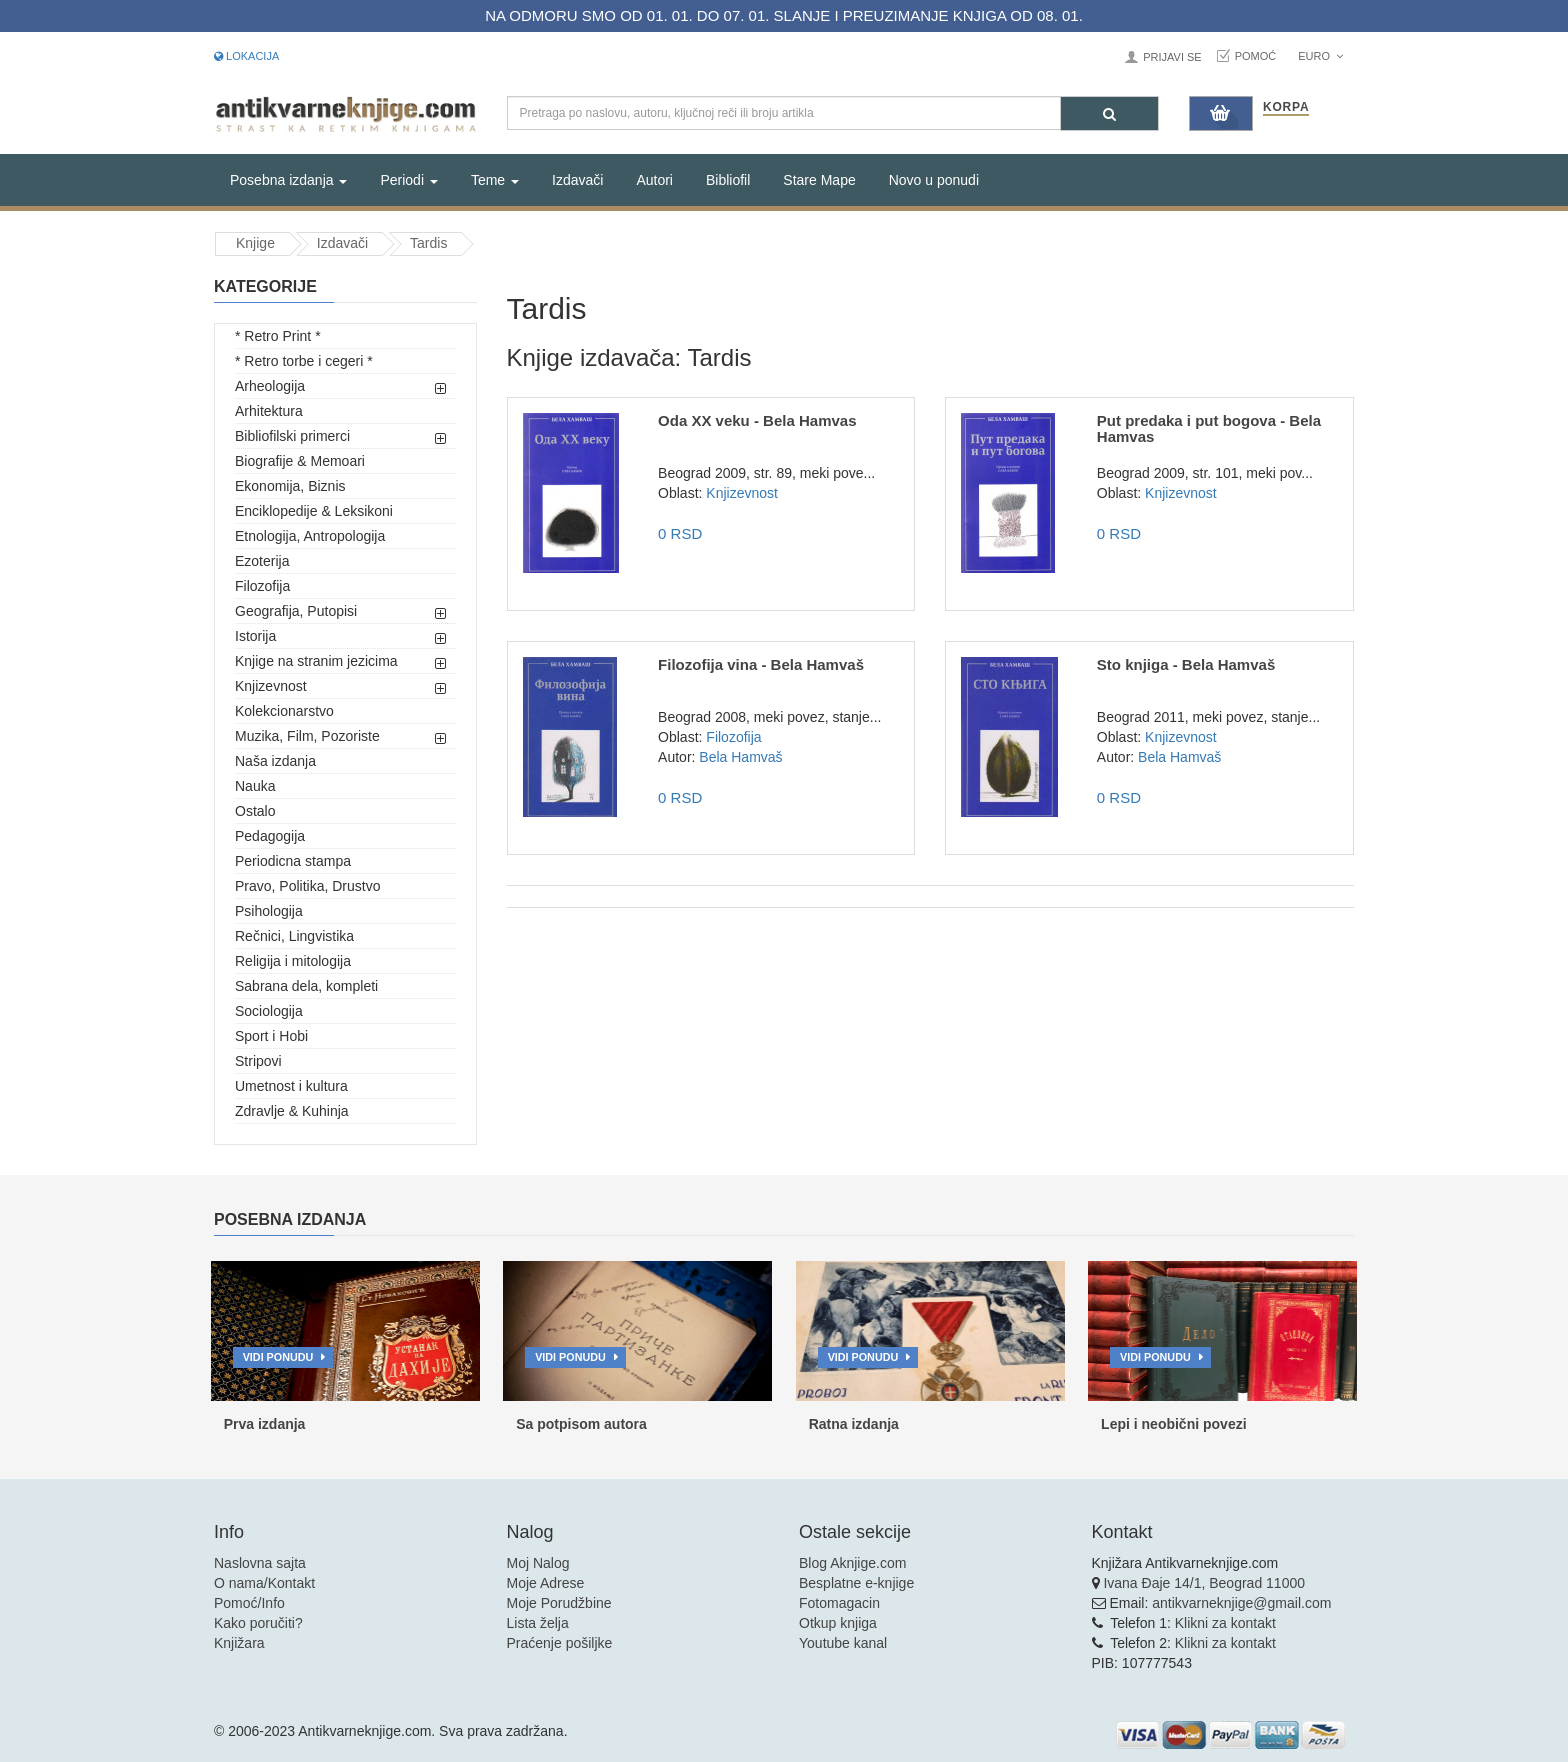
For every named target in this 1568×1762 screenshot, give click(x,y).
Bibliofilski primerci (292, 436)
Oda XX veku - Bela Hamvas (757, 420)
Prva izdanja (265, 1424)
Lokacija (246, 56)
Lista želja (538, 1623)
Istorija (255, 636)
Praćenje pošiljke (560, 1643)
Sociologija (269, 1011)
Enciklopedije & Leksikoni (314, 511)
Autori (654, 180)
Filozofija (262, 586)
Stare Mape (819, 180)
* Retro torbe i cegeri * (304, 361)
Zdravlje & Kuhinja (292, 1111)
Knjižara (239, 1643)
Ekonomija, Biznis (290, 486)
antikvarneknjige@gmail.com (1241, 1603)
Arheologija (270, 386)
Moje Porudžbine (559, 1603)
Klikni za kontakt (1225, 1623)
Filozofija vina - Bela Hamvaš (761, 664)
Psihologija (269, 911)
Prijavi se (1172, 57)
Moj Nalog (538, 1563)
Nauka (255, 786)
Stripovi (258, 1061)
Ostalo (255, 811)
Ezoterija (262, 561)
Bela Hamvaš (740, 757)
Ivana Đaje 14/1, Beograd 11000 (1204, 1583)
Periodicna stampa (293, 861)
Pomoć (1256, 56)
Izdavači (577, 180)
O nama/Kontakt (264, 1583)
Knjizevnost (271, 686)
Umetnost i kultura (291, 1086)
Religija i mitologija (293, 961)
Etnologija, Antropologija (310, 536)
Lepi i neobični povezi (1173, 1424)
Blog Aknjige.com (852, 1563)
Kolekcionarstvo (284, 711)
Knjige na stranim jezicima (316, 661)
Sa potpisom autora (581, 1424)
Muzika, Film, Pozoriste (307, 736)
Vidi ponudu (278, 1357)
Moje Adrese (546, 1583)
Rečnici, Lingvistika (294, 936)
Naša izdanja (275, 761)
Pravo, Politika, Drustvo (308, 886)
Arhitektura (269, 411)
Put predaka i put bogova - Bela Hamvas (1209, 429)
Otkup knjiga (838, 1623)
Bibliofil (728, 180)
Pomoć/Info (249, 1603)
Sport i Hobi (271, 1036)
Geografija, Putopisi (296, 611)
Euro (1320, 56)
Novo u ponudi (934, 180)
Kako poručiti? (258, 1623)
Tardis (428, 243)
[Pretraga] (1109, 113)
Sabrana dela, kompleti (306, 986)
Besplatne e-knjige (856, 1583)
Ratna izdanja (854, 1424)
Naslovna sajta (260, 1563)
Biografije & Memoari (300, 461)
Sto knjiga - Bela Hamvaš (1186, 664)
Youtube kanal (843, 1643)
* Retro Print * (278, 336)
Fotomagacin (839, 1603)
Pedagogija (270, 836)
